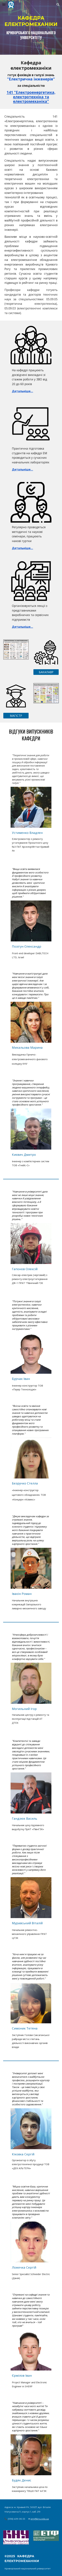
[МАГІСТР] (16, 715)
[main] (31, 27)
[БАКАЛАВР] (46, 672)
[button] (4, 4)
